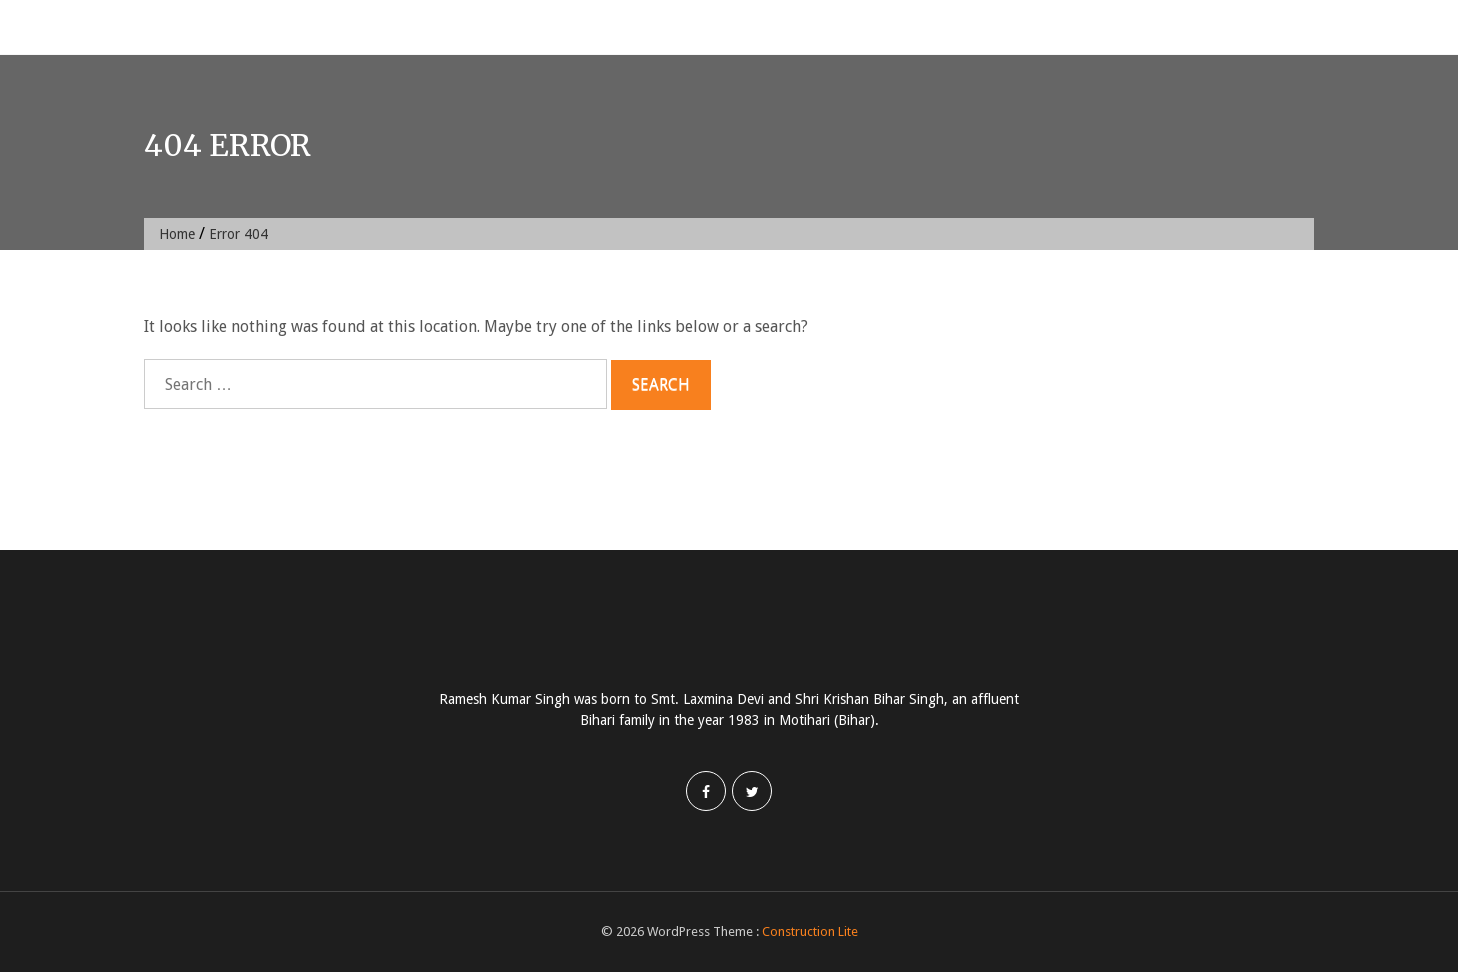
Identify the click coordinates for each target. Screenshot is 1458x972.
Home (177, 234)
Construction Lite (810, 931)
